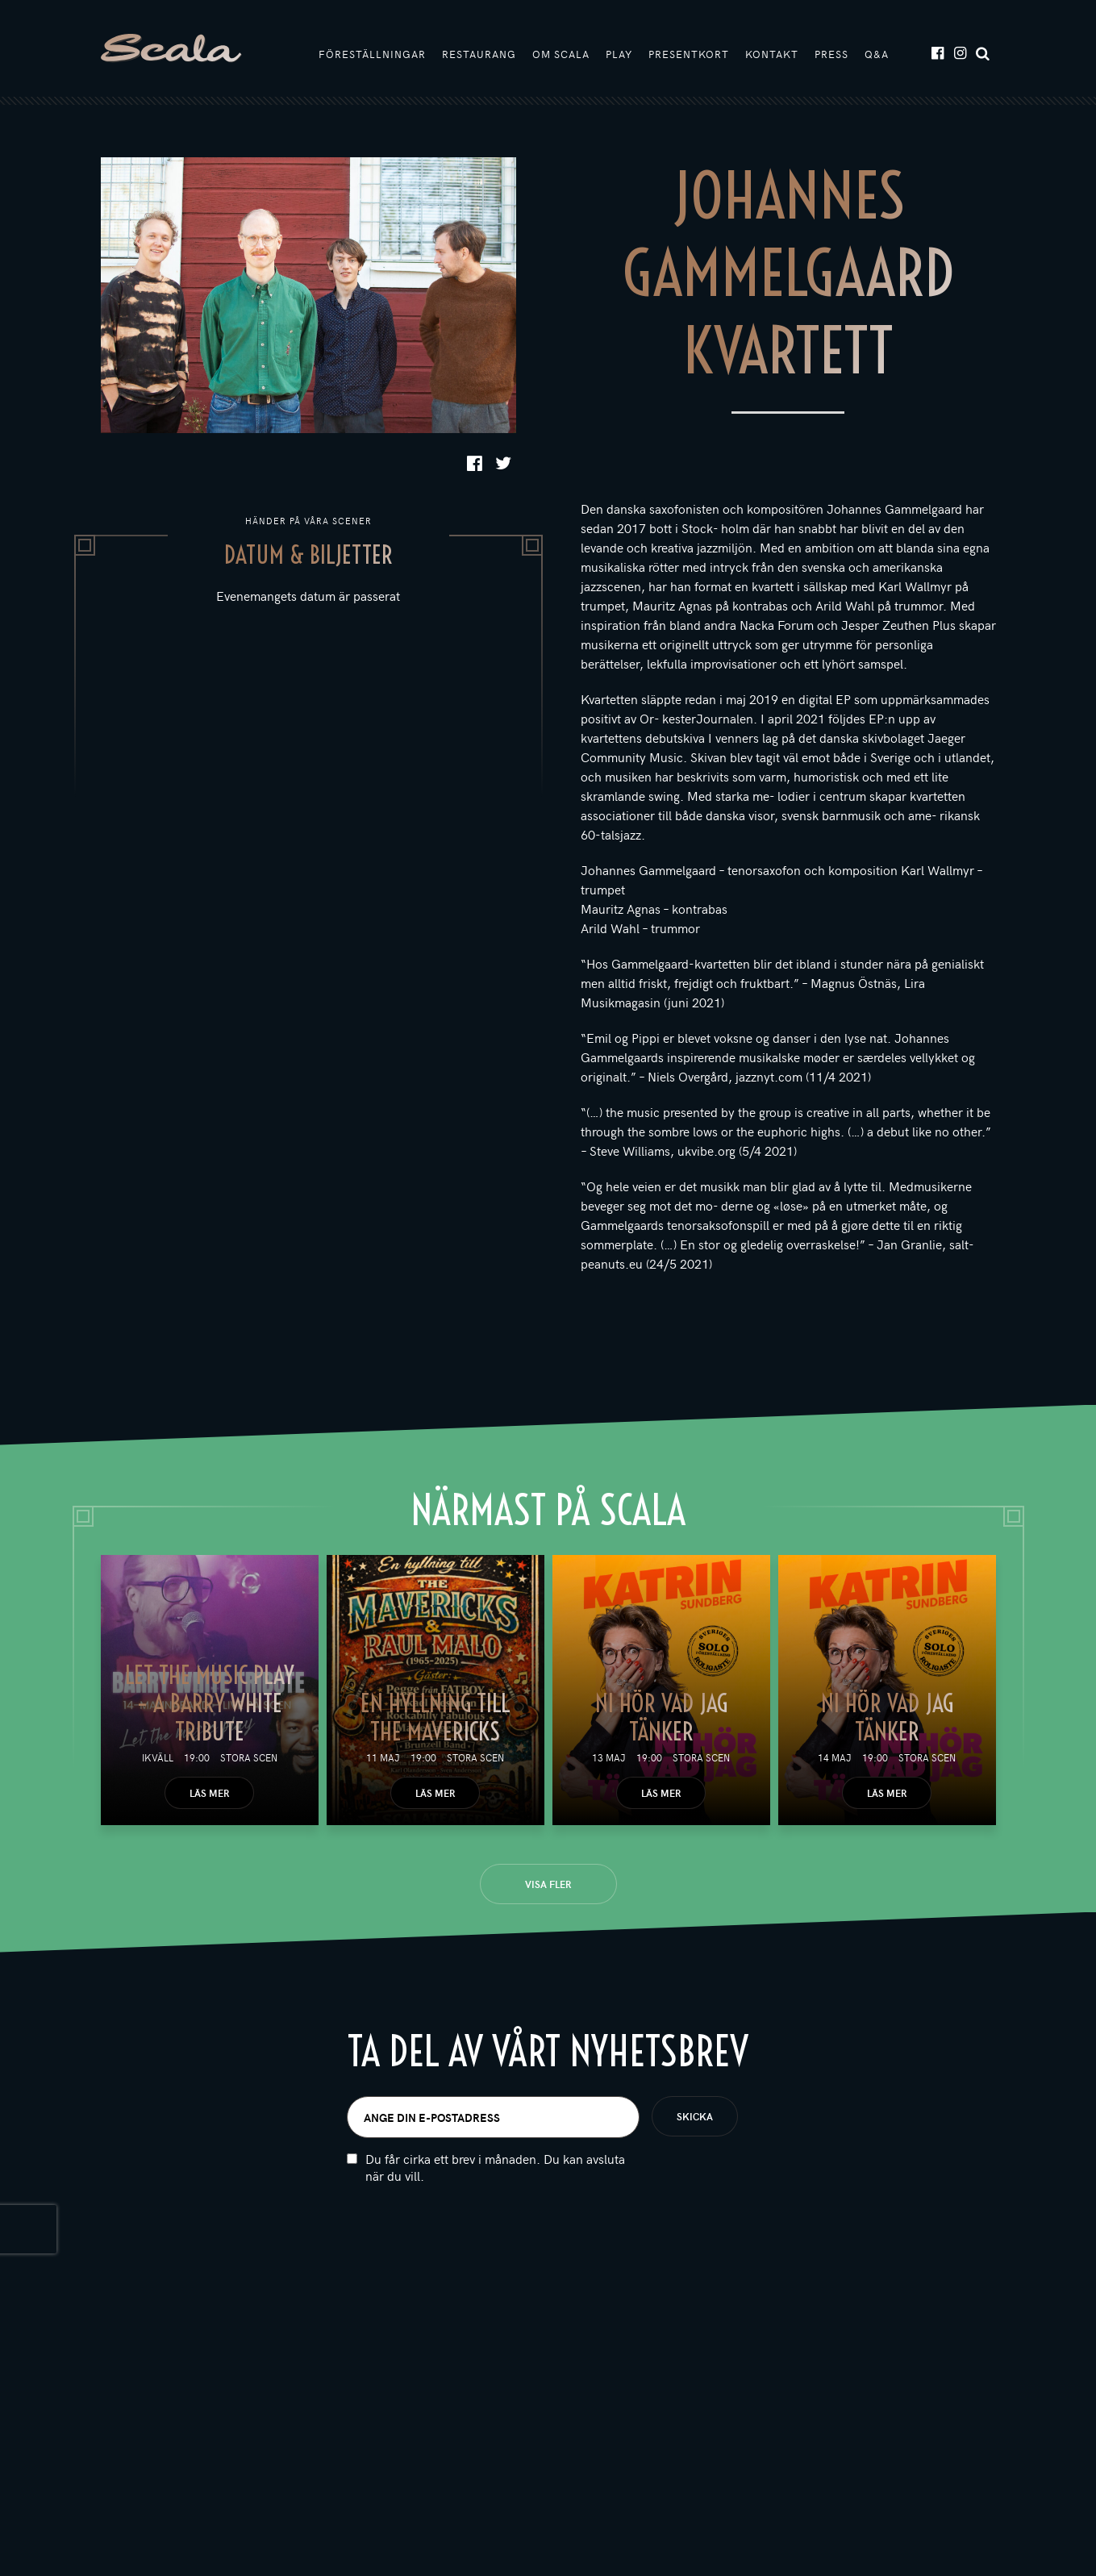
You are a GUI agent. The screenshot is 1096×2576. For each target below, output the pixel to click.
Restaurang (479, 54)
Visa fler (548, 1884)
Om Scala (561, 54)
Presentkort (688, 54)
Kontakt (771, 54)
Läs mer (209, 1792)
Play (619, 54)
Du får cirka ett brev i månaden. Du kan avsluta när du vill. (495, 2167)
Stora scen (248, 1757)
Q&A (877, 54)
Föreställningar (372, 54)
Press (831, 54)
